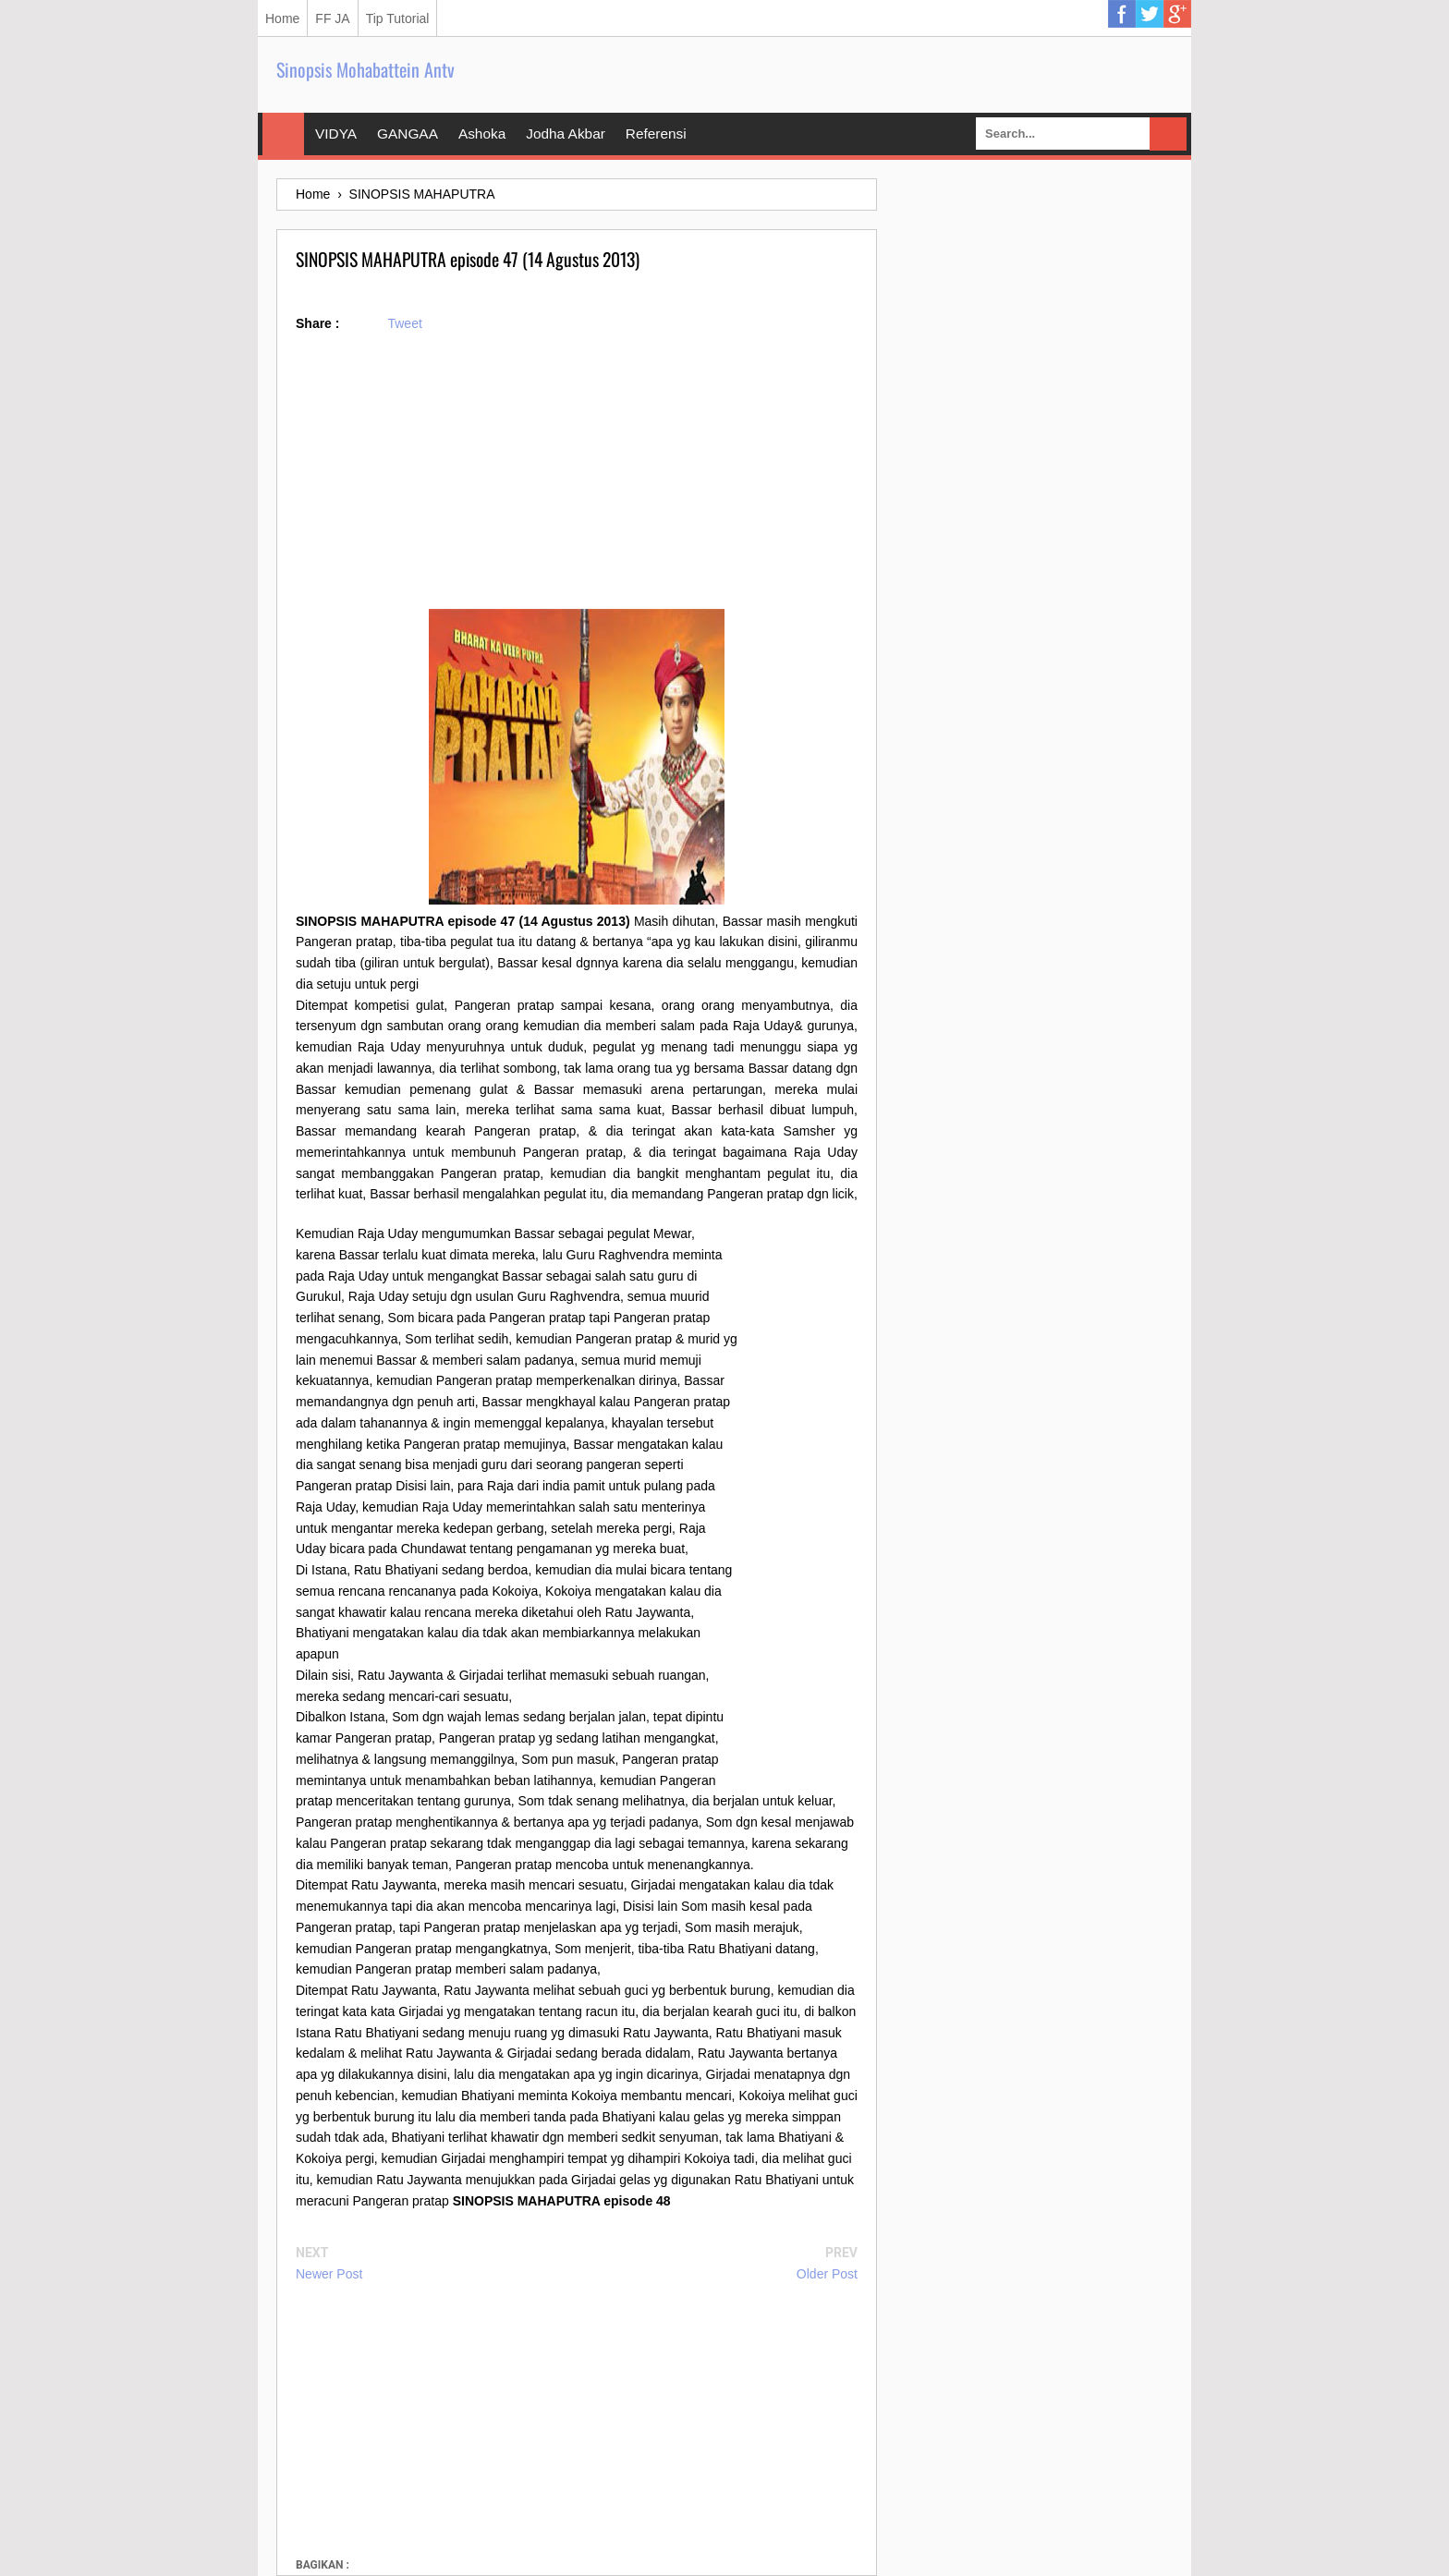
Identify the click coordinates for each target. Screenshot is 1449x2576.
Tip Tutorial (398, 18)
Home (282, 18)
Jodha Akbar (565, 133)
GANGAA (407, 133)
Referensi (656, 133)
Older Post (827, 2273)
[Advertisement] (577, 479)
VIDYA (336, 133)
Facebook (1122, 14)
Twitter (1149, 14)
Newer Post (329, 2273)
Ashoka (481, 133)
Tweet (404, 323)
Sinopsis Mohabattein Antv (365, 69)
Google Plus (1177, 14)
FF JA (332, 18)
